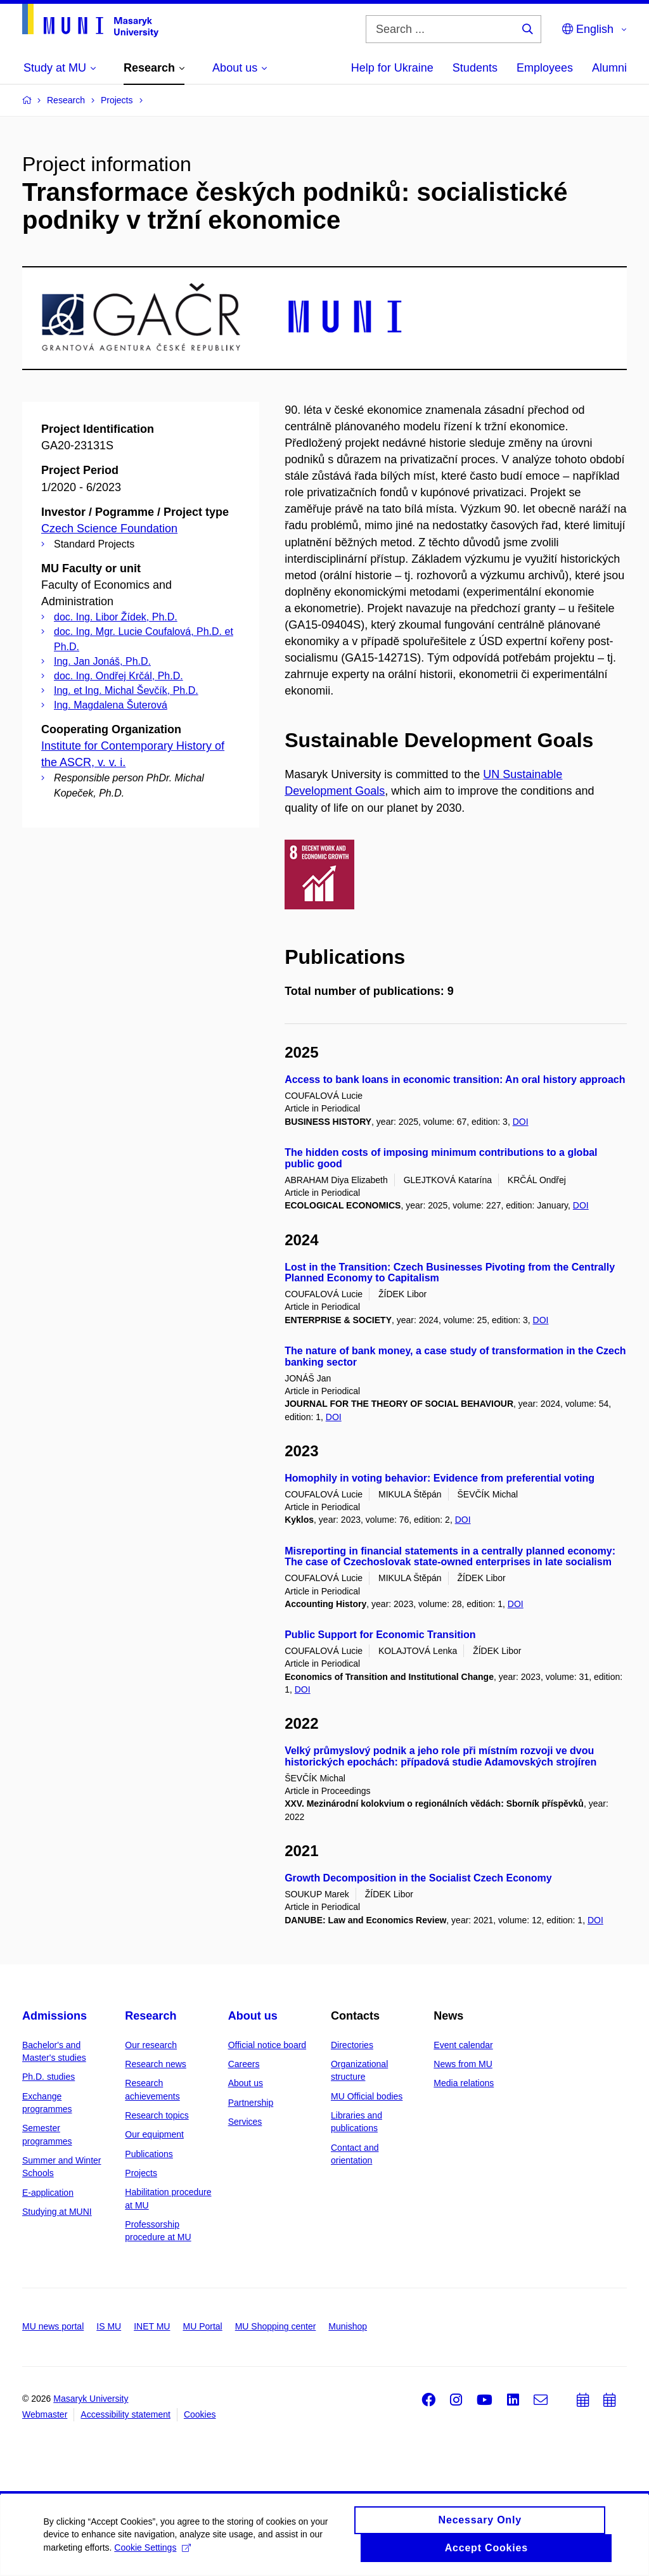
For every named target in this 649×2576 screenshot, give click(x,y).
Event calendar (463, 2045)
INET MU (152, 2326)
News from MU (463, 2064)
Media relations (464, 2083)
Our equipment (154, 2134)
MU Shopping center (275, 2326)
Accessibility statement (125, 2414)
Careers (244, 2064)
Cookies (200, 2414)
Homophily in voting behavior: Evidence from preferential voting (439, 1478)
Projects (141, 2173)
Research (150, 2015)
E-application (48, 2193)
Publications (149, 2154)
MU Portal (202, 2326)
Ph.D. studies (48, 2077)
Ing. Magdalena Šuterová (110, 705)
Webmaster (44, 2414)
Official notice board (267, 2045)
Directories (352, 2045)
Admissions (54, 2015)
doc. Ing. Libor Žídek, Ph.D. (115, 617)
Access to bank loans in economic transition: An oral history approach (455, 1079)
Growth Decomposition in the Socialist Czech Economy (418, 1878)
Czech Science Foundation (109, 528)
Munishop (347, 2326)
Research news (155, 2064)
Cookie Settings (153, 2554)
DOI (521, 1122)
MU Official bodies (366, 2096)
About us (253, 2015)
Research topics (156, 2115)
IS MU (108, 2326)
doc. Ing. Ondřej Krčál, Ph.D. (118, 675)
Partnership (251, 2103)
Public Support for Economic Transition (380, 1634)
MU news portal (53, 2326)
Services (245, 2122)
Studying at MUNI (57, 2212)
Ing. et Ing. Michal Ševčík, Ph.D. (126, 690)
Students (475, 67)
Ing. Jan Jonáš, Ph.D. (102, 661)
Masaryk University (90, 2398)
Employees (545, 67)
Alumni (609, 67)
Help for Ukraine (392, 67)
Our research (151, 2045)
